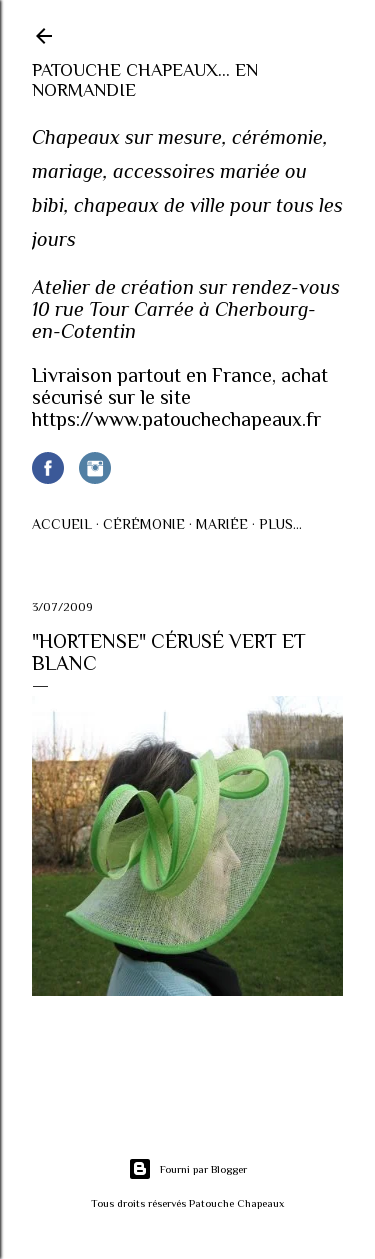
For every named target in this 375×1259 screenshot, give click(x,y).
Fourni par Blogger (187, 1169)
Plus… (280, 524)
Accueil (62, 524)
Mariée (222, 524)
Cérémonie (144, 524)
